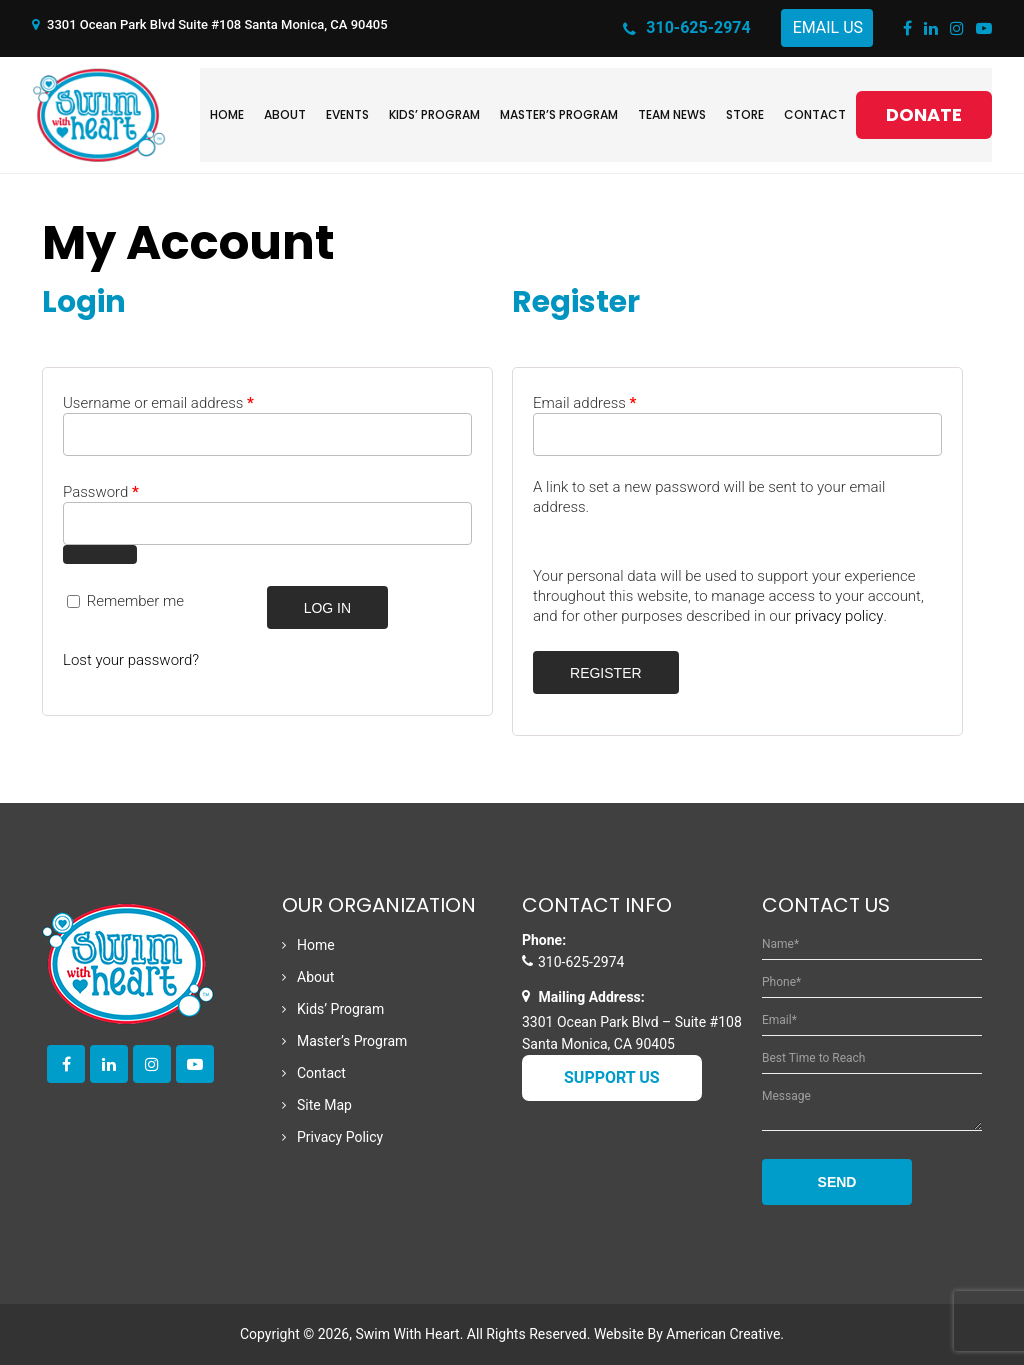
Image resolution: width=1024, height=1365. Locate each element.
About (315, 977)
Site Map (324, 1105)
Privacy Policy (340, 1137)
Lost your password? (131, 660)
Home (316, 945)
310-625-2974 (686, 29)
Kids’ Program (340, 1009)
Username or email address (158, 403)
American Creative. (725, 1334)
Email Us (828, 27)
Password (101, 492)
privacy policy (839, 616)
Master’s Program (352, 1041)
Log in (327, 608)
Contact (321, 1073)
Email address (584, 403)
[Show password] (100, 554)
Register (606, 673)
